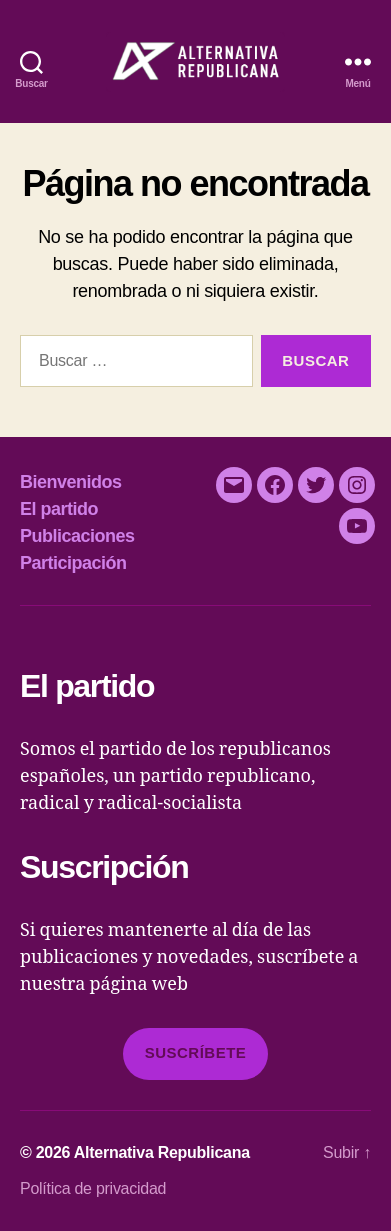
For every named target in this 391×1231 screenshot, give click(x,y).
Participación (73, 563)
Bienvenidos (71, 482)
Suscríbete (196, 1052)
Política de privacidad (93, 1188)
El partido (59, 509)
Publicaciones (77, 536)
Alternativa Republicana (162, 1152)
